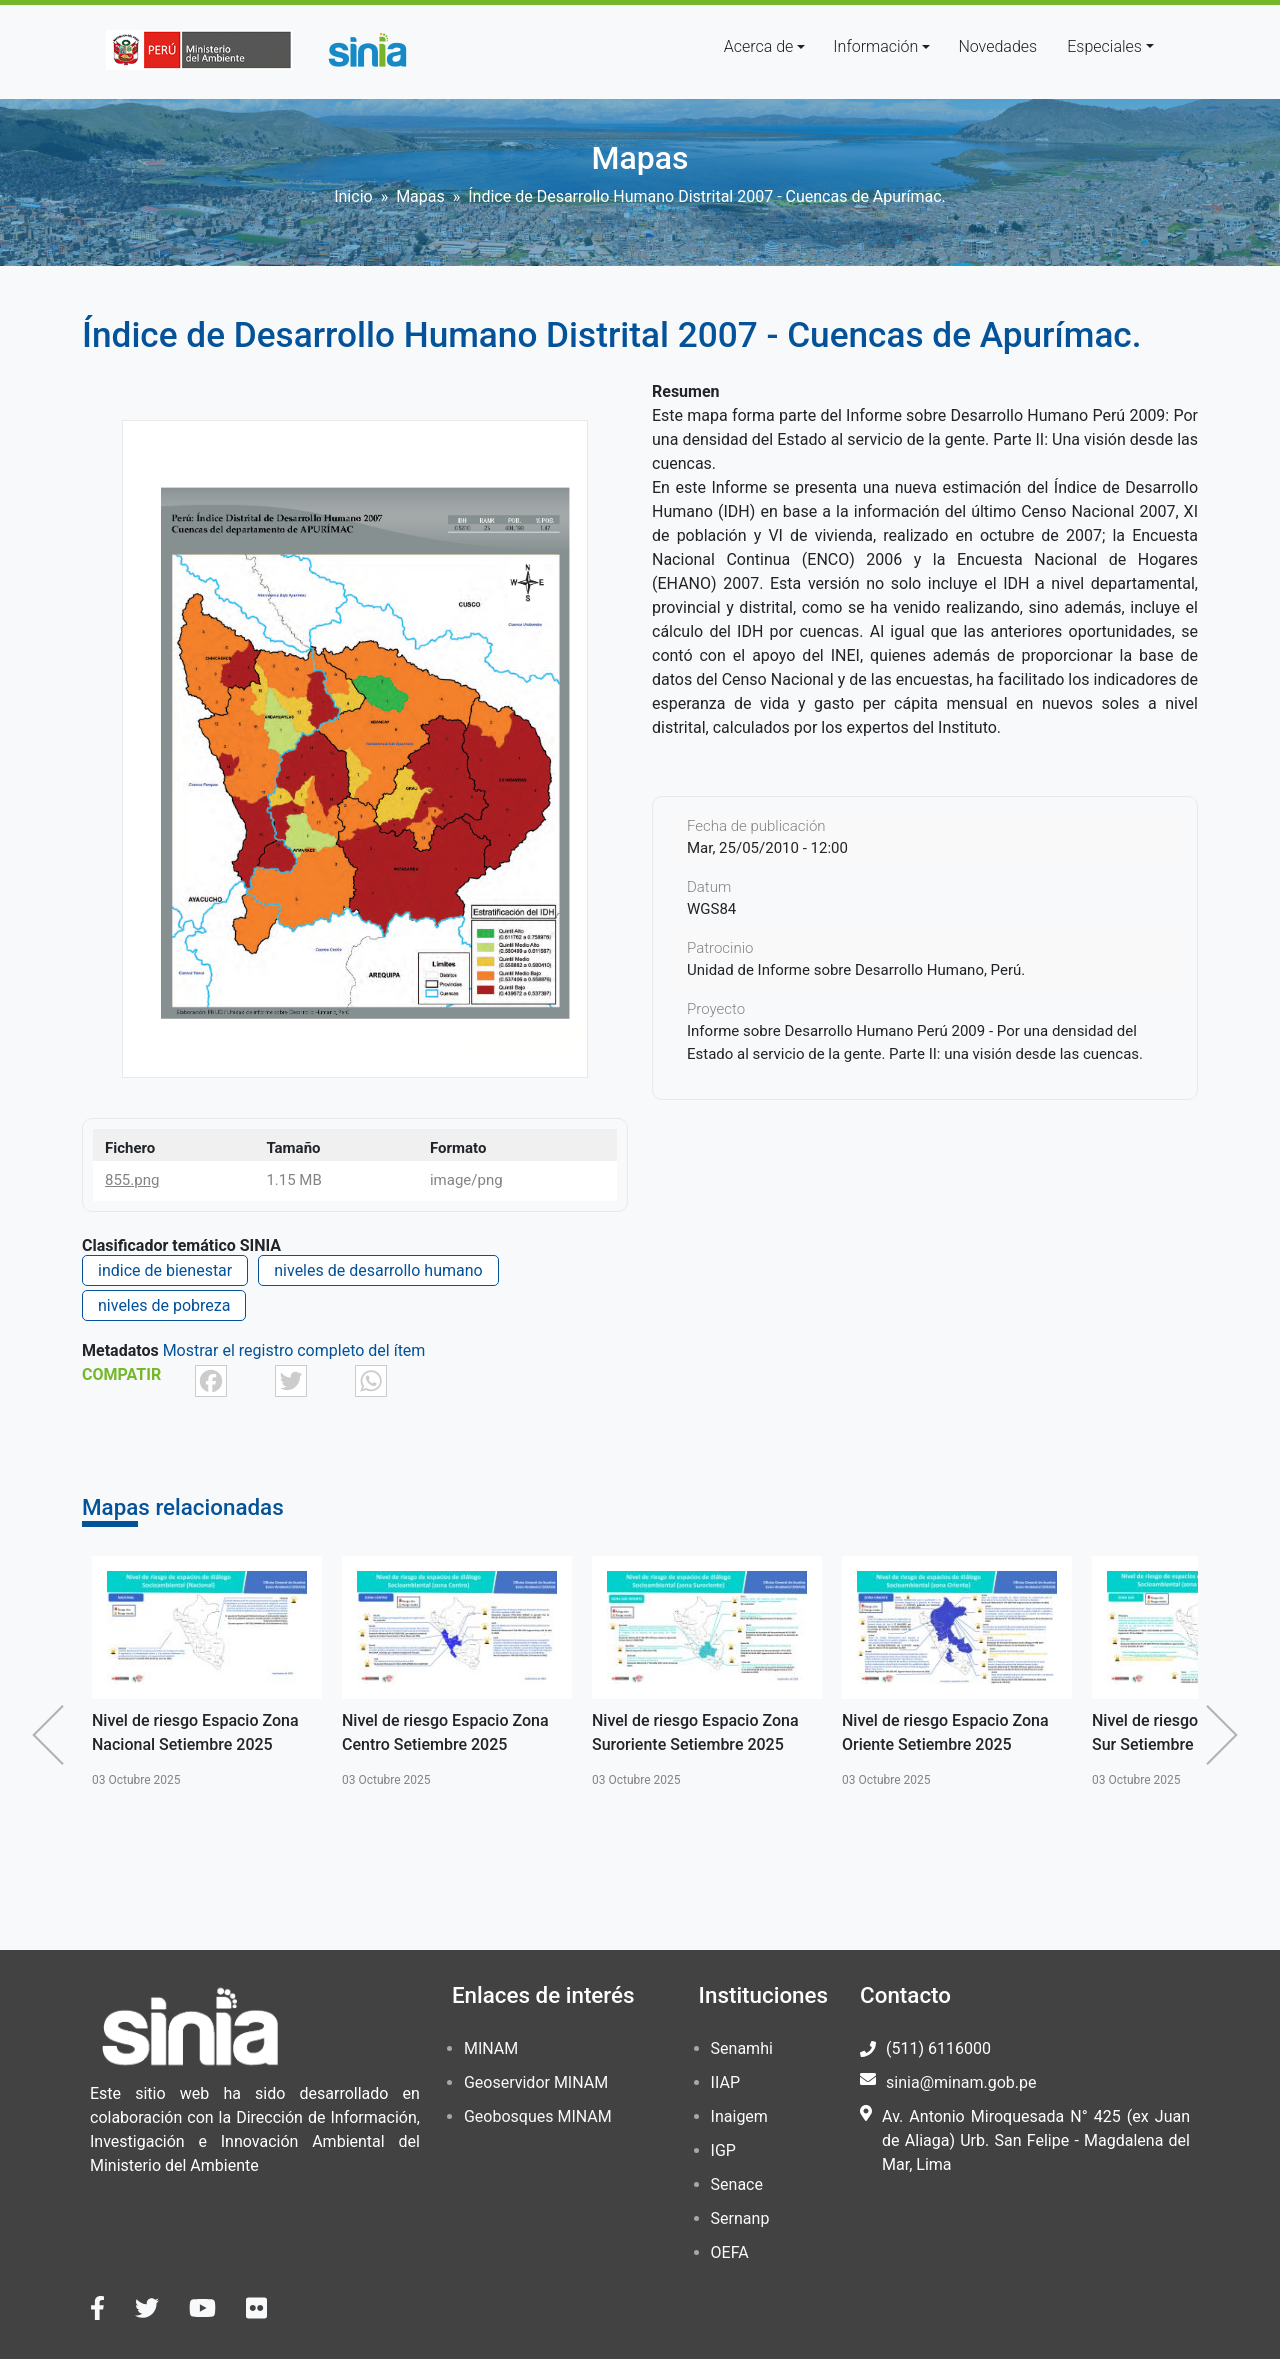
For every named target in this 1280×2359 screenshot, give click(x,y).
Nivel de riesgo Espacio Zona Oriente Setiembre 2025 (945, 1732)
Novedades (997, 46)
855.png (132, 1180)
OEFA (730, 2252)
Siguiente (1227, 1735)
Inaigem (739, 2116)
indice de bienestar (165, 1270)
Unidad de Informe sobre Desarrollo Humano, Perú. (856, 970)
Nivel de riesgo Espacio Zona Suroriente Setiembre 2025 (695, 1732)
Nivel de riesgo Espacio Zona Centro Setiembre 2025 (445, 1732)
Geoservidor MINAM (536, 2082)
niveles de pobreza (164, 1305)
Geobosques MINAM (538, 2116)
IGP (723, 2150)
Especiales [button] (1104, 46)
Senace (737, 2184)
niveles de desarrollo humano (378, 1270)
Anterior (53, 1735)
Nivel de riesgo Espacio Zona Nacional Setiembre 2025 (195, 1732)
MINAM (491, 2048)
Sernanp (740, 2218)
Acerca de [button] (759, 46)
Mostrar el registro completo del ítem (294, 1350)
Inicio (353, 196)
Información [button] (875, 46)
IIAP (725, 2082)
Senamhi (742, 2048)
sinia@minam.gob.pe (961, 2082)
